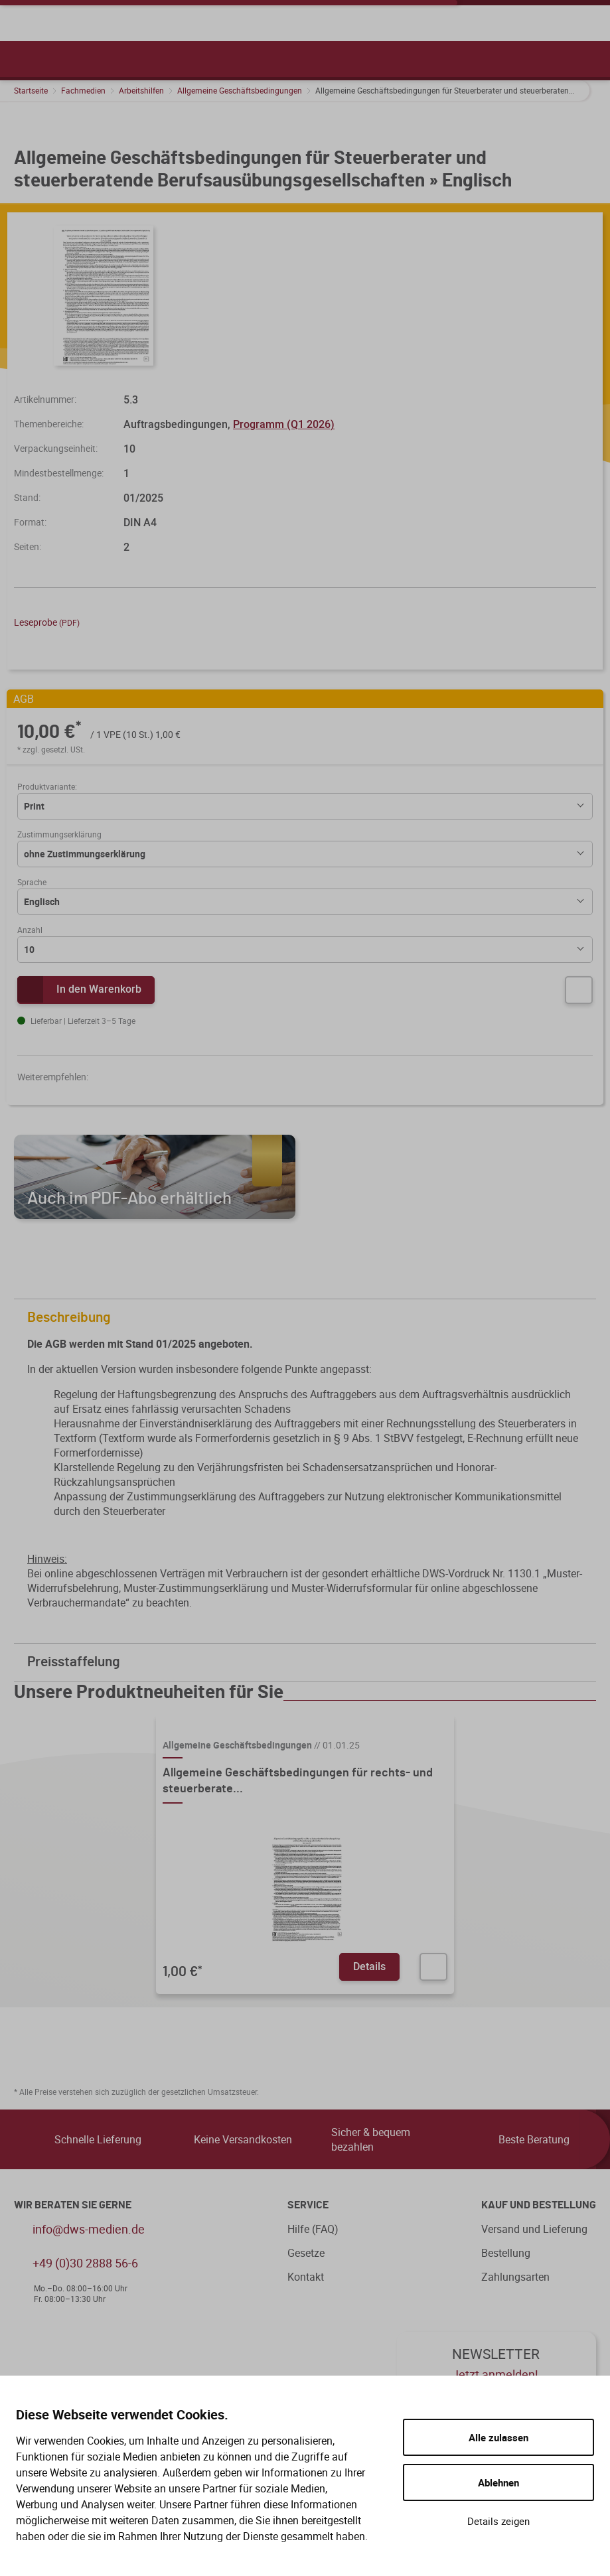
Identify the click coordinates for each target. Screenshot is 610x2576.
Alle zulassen (498, 2437)
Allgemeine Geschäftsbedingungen (239, 90)
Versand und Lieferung (534, 2229)
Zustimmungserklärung (59, 834)
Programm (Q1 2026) (284, 424)
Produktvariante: (47, 786)
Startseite (31, 90)
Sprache (31, 882)
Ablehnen (498, 2482)
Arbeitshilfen (141, 90)
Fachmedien (83, 90)
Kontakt (305, 2276)
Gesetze (306, 2253)
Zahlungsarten (515, 2276)
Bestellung (505, 2253)
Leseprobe (47, 622)
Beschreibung (308, 1317)
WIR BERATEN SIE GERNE (72, 2205)
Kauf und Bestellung (538, 2205)
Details (369, 1966)
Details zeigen (498, 2521)
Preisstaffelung (308, 1662)
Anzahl (29, 929)
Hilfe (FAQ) (313, 2229)
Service (308, 2205)
